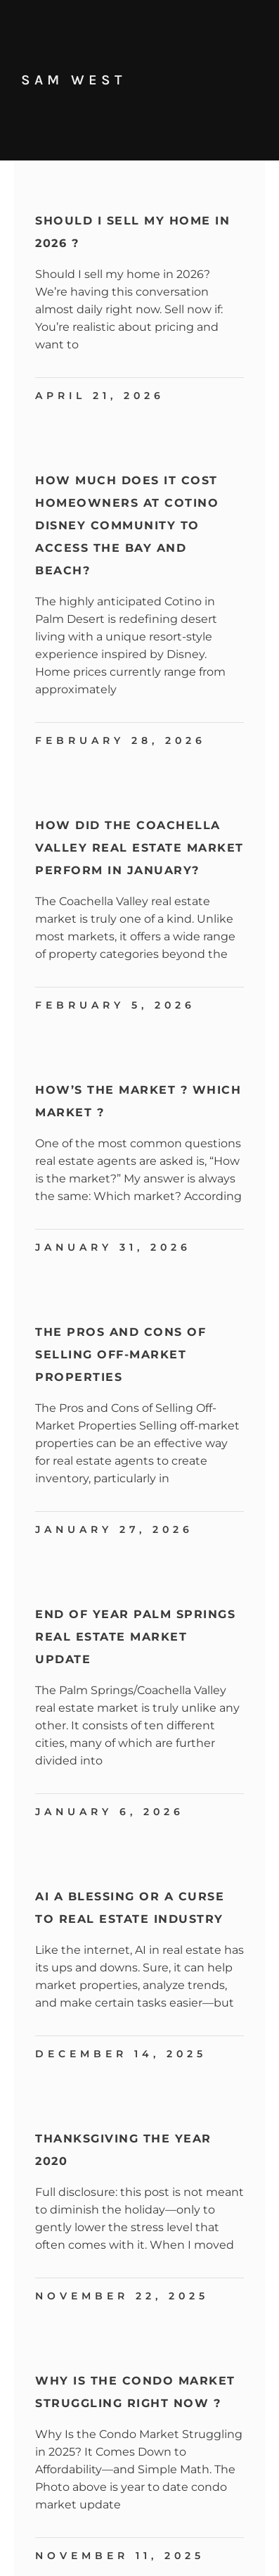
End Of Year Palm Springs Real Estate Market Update (135, 1637)
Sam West (73, 80)
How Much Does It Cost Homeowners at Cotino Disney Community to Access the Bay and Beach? (127, 525)
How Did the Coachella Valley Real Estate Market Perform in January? (139, 848)
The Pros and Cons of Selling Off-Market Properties (120, 1354)
